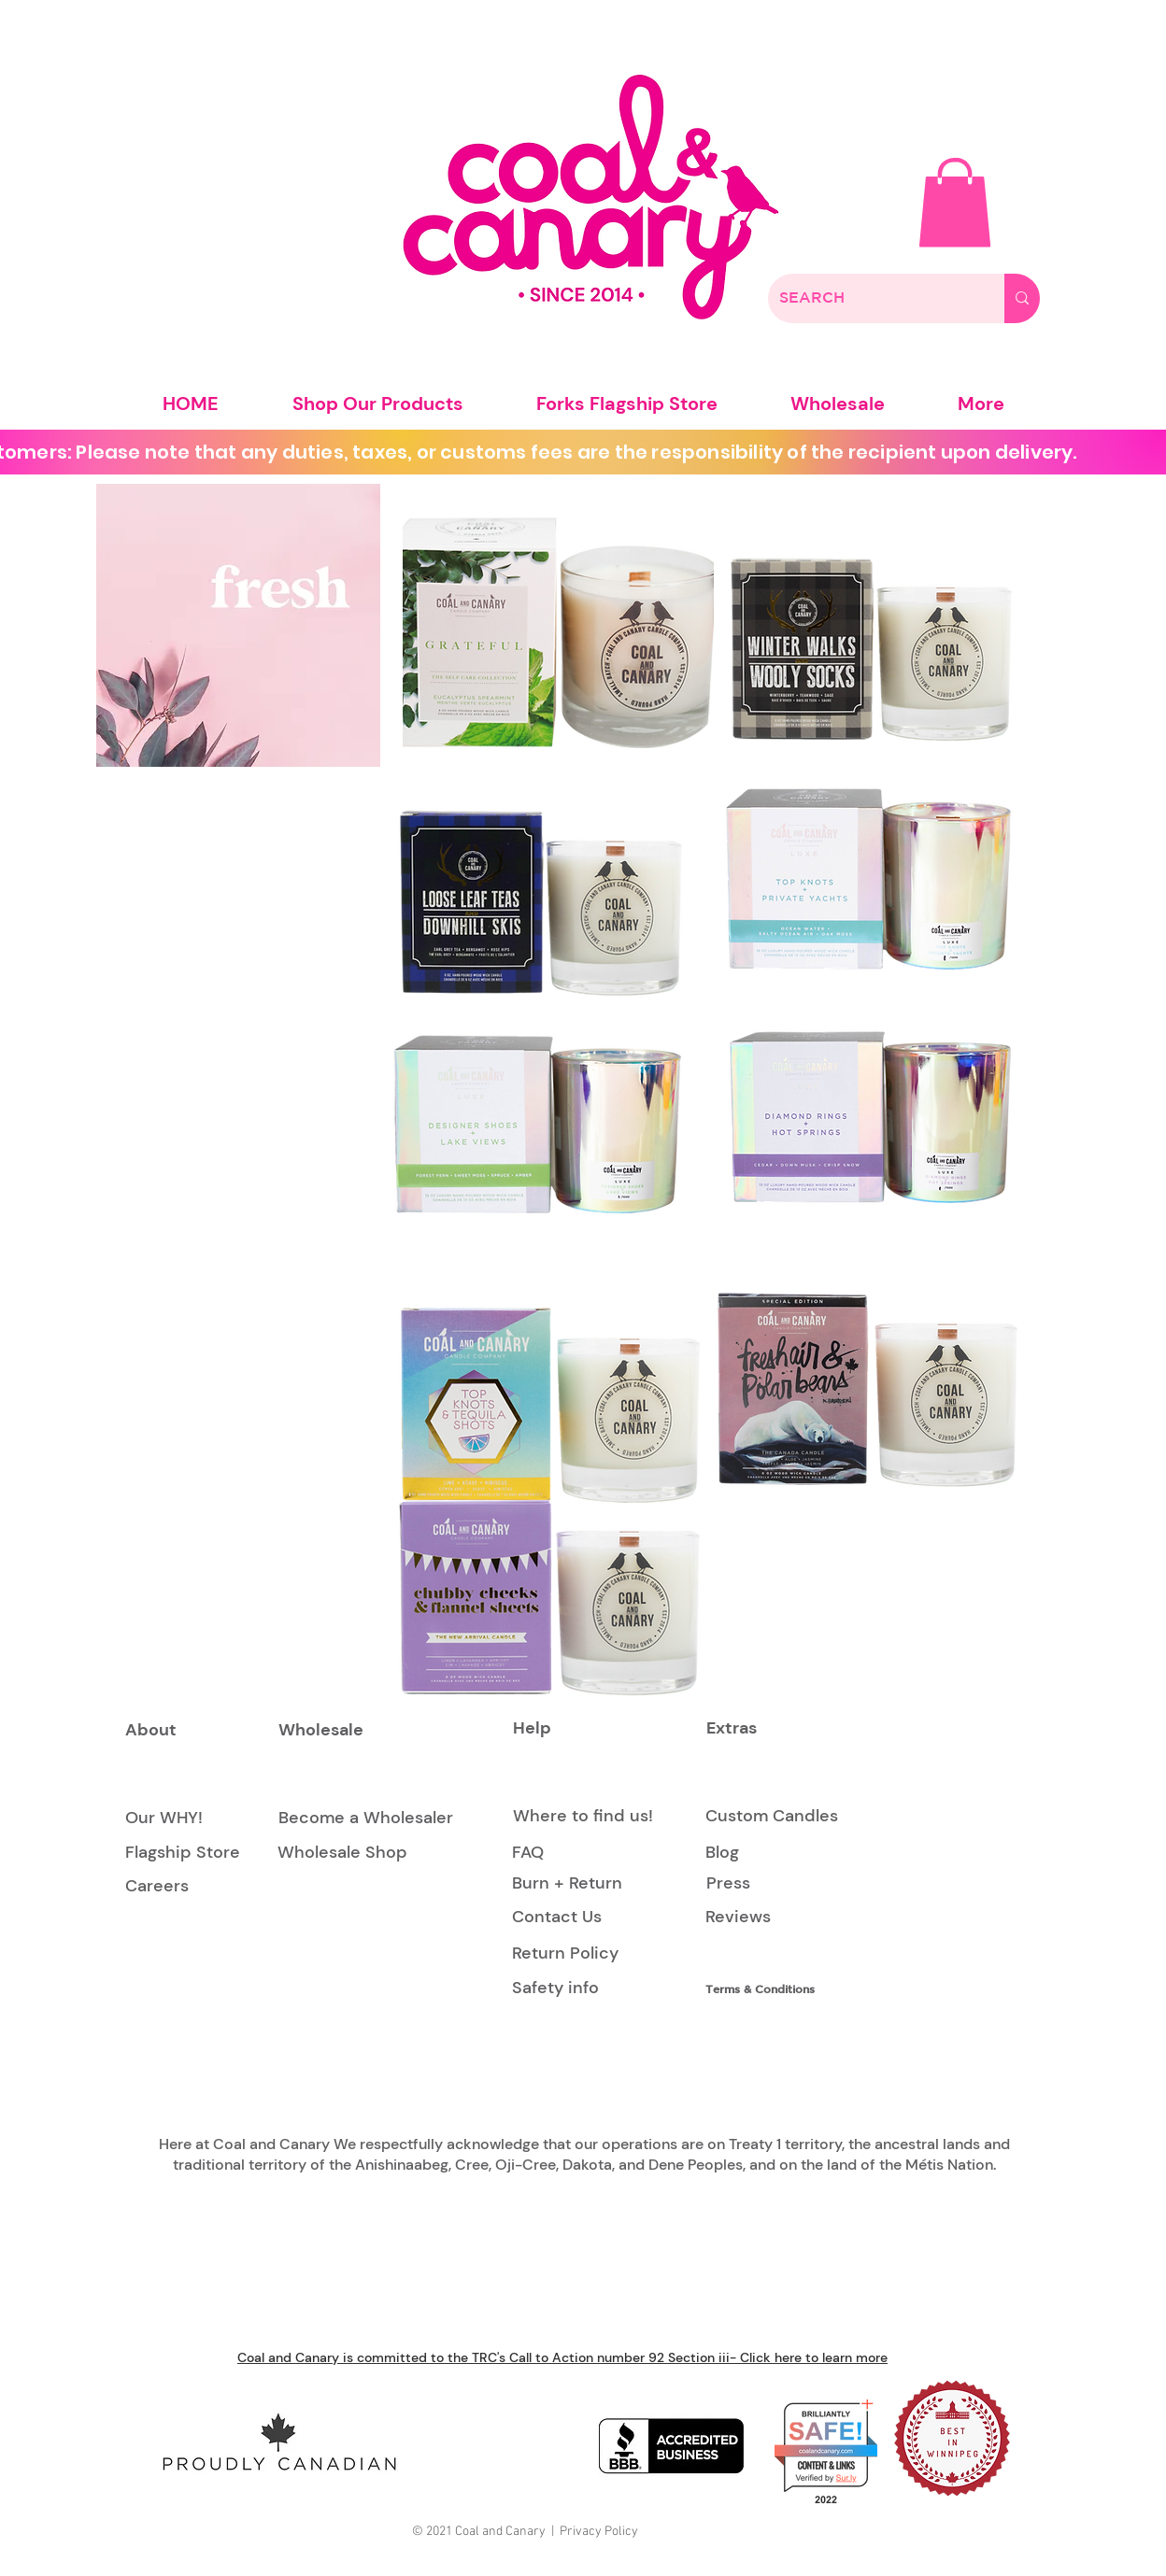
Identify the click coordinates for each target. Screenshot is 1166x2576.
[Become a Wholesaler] (365, 1818)
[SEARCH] (872, 298)
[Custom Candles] (771, 1816)
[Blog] (747, 1853)
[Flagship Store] (182, 1853)
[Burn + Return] (567, 1884)
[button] (954, 203)
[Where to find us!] (583, 1816)
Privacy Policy (599, 2532)
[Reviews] (738, 1918)
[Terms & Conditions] (768, 1989)
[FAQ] (528, 1853)
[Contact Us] (557, 1918)
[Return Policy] (565, 1954)
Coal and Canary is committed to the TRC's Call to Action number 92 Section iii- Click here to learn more (562, 2357)
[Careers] (157, 1887)
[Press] (728, 1884)
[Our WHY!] (164, 1818)
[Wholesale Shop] (342, 1853)
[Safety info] (558, 1988)
